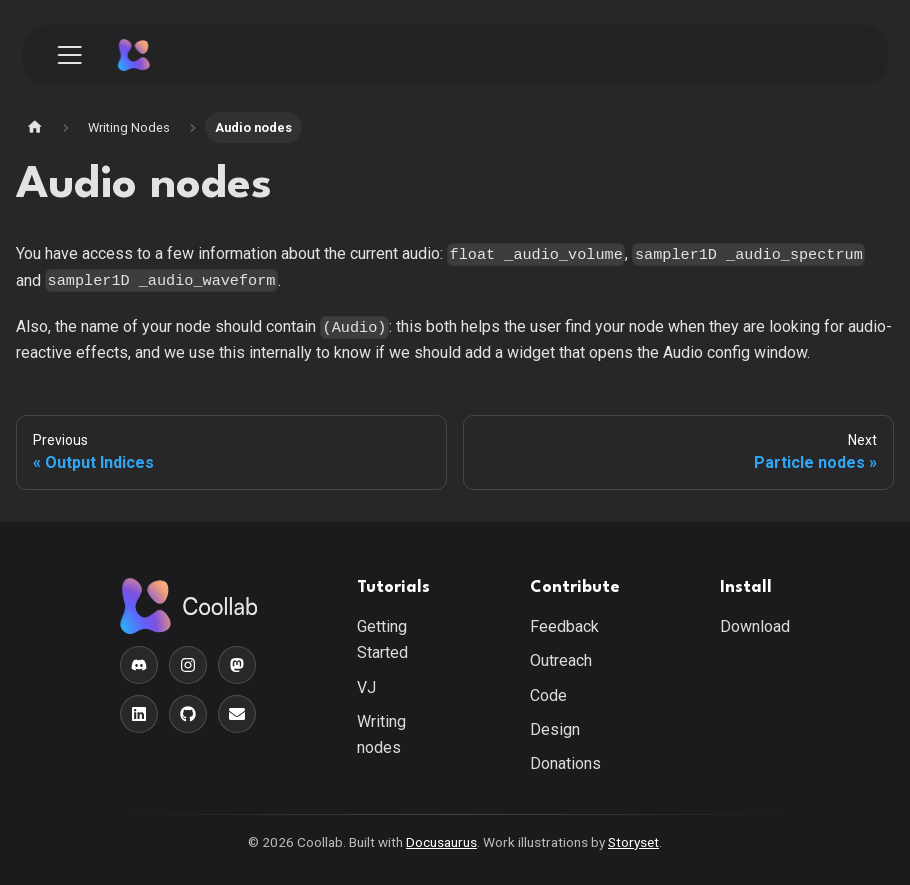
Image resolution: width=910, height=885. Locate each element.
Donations (565, 763)
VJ (366, 687)
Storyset (633, 842)
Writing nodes (381, 734)
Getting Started (382, 639)
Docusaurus (441, 842)
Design (555, 729)
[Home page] (35, 127)
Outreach (561, 660)
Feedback (564, 626)
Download (755, 626)
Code (548, 695)
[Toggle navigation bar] (70, 55)
